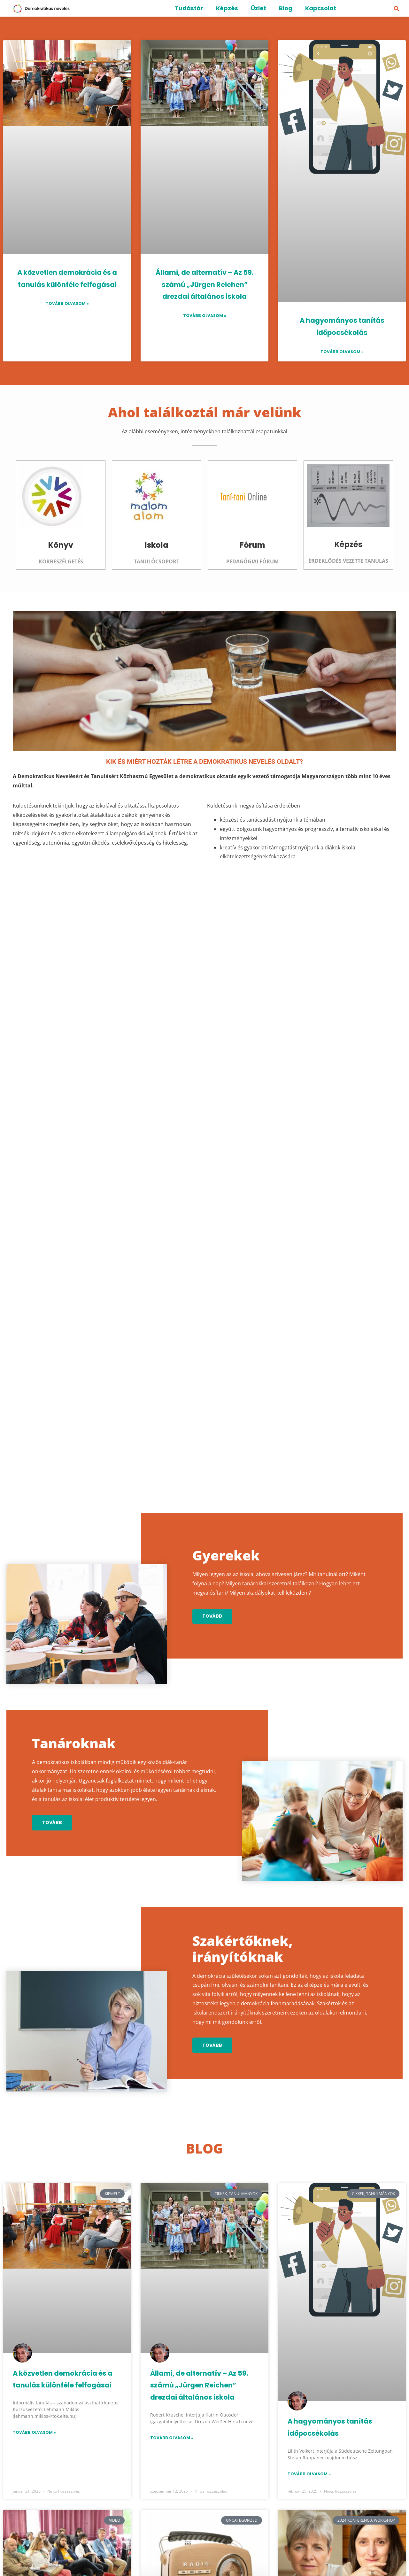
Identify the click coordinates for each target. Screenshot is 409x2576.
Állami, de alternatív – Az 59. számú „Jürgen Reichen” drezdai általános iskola (204, 284)
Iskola (156, 545)
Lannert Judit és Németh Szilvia (342, 2338)
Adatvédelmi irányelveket (287, 2538)
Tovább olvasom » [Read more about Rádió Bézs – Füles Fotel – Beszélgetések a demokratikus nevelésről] (171, 2403)
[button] (396, 8)
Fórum (252, 545)
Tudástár (189, 8)
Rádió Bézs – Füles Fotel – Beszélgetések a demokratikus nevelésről (203, 2350)
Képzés (227, 8)
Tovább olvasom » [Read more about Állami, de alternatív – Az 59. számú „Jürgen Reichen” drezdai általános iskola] (204, 315)
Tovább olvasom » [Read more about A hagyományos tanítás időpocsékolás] (342, 351)
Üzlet (258, 8)
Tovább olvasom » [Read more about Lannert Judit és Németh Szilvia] (309, 2372)
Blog (285, 8)
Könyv (60, 545)
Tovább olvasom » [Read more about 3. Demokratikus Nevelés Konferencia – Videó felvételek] (34, 2327)
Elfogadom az (269, 2538)
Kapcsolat (320, 8)
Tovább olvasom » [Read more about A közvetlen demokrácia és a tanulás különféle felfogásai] (67, 303)
